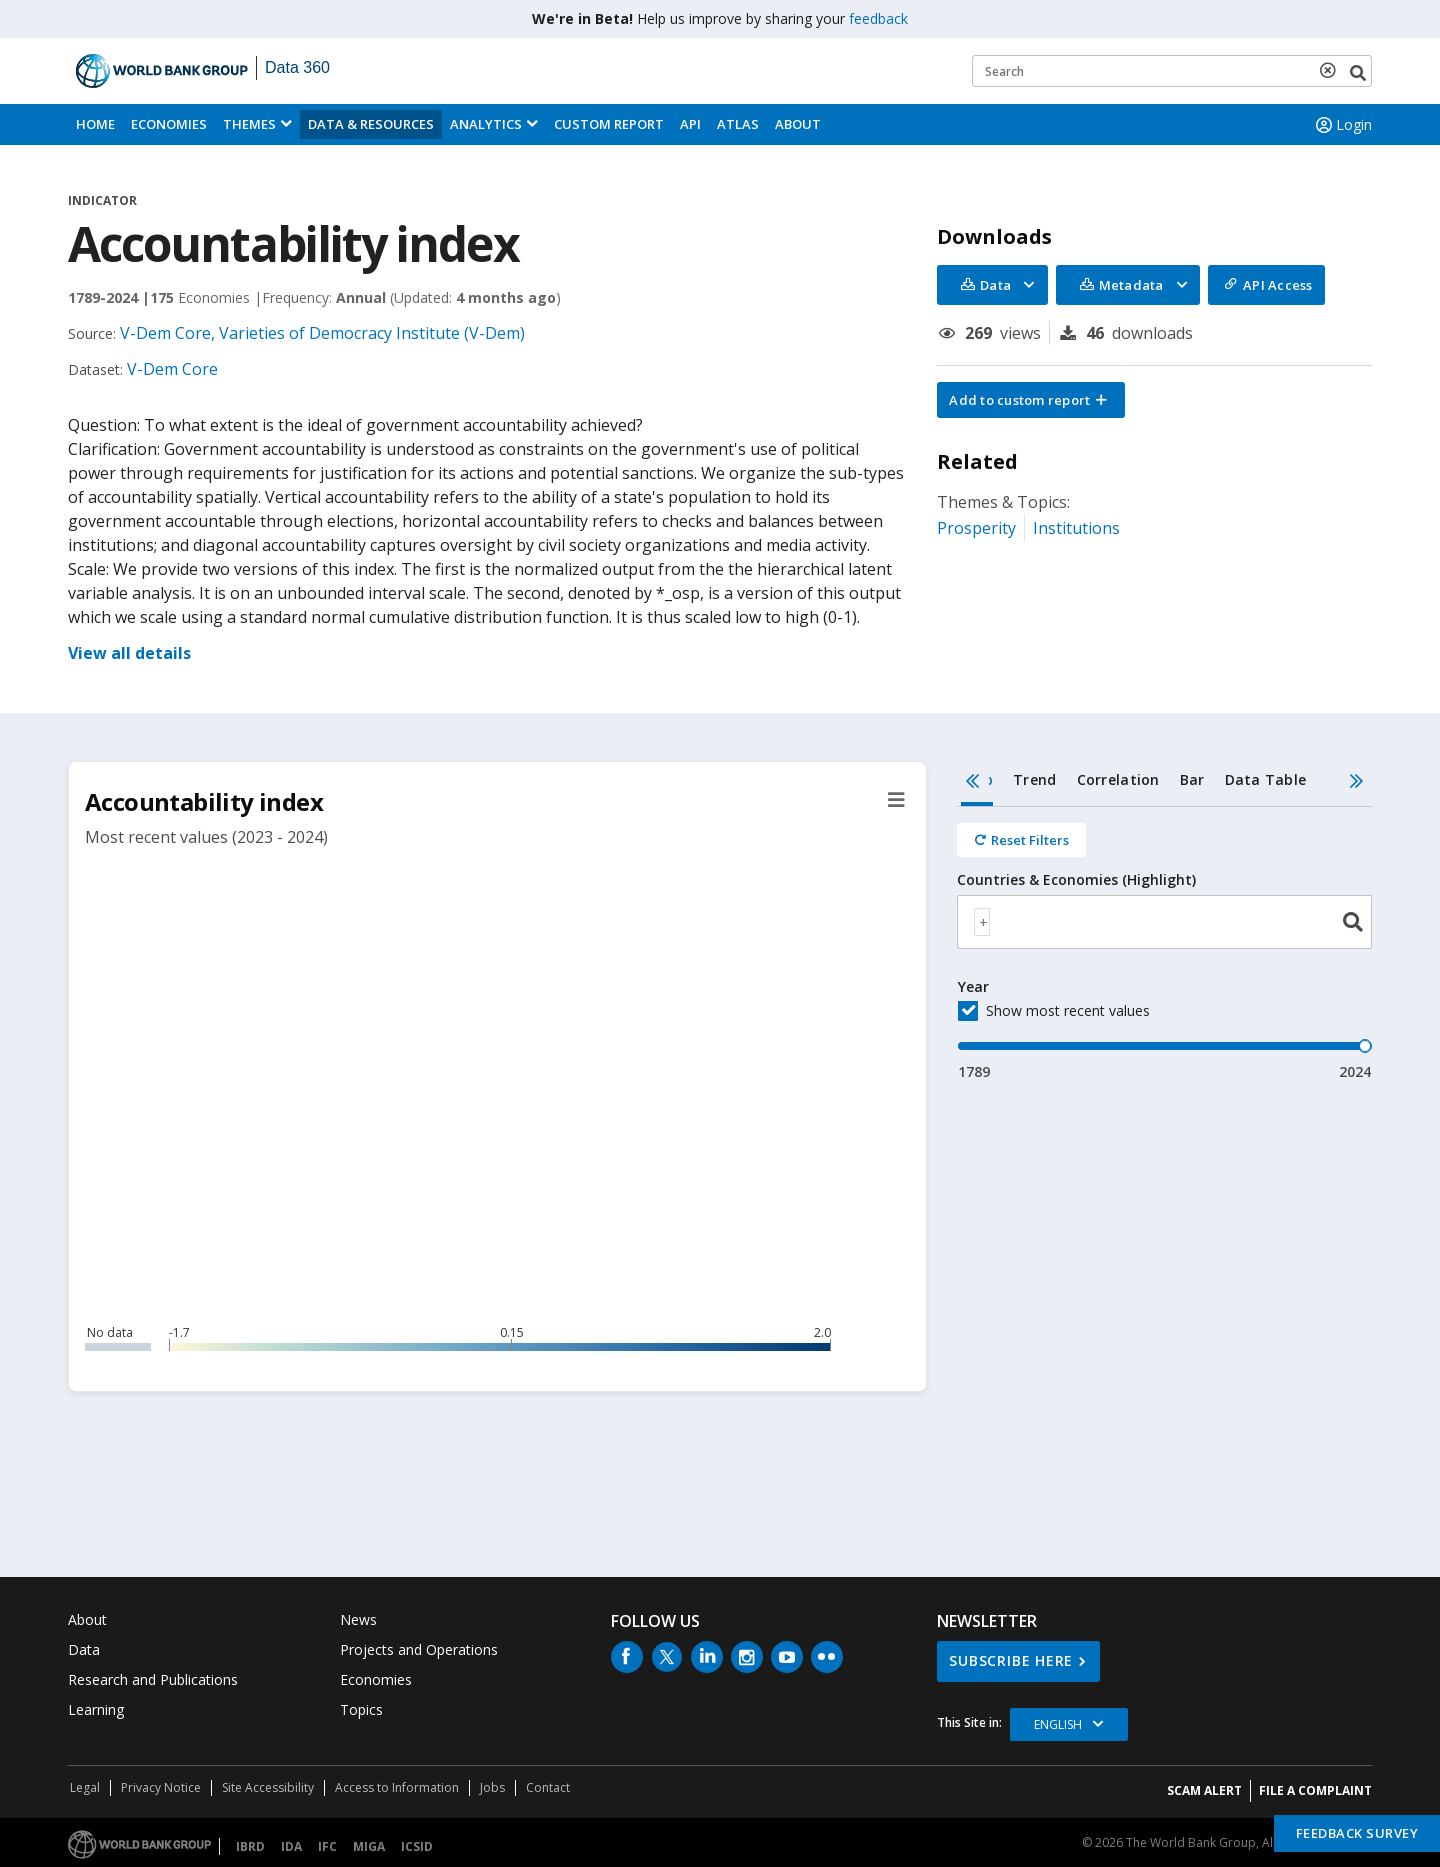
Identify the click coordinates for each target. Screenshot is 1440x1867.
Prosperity (976, 528)
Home (95, 124)
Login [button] (1342, 125)
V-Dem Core (172, 369)
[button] (1031, 400)
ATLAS (738, 124)
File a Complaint (1315, 1790)
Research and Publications (153, 1679)
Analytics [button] (486, 124)
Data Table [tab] (1266, 779)
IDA (291, 1846)
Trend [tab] (1034, 779)
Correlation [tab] (1118, 779)
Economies (169, 124)
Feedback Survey (1357, 1833)
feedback (878, 18)
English (1058, 1724)
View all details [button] (129, 653)
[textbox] (982, 922)
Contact (548, 1787)
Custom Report (609, 124)
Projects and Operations (419, 1649)
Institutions (1076, 528)
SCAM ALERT (1204, 1790)
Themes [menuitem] (249, 124)
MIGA (369, 1846)
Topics (361, 1709)
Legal (85, 1787)
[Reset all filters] (1021, 840)
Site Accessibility (268, 1787)
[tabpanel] (1164, 944)
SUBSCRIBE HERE (1011, 1660)
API (690, 124)
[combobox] (1164, 922)
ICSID (417, 1846)
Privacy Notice (161, 1787)
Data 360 (297, 67)
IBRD (250, 1846)
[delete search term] (1332, 70)
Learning (96, 1709)
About (798, 124)
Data (84, 1649)
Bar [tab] (1192, 779)
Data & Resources (371, 124)
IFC (327, 1846)
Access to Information (397, 1787)
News (358, 1619)
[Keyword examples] (1172, 71)
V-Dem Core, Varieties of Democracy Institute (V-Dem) (322, 333)
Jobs (492, 1787)
